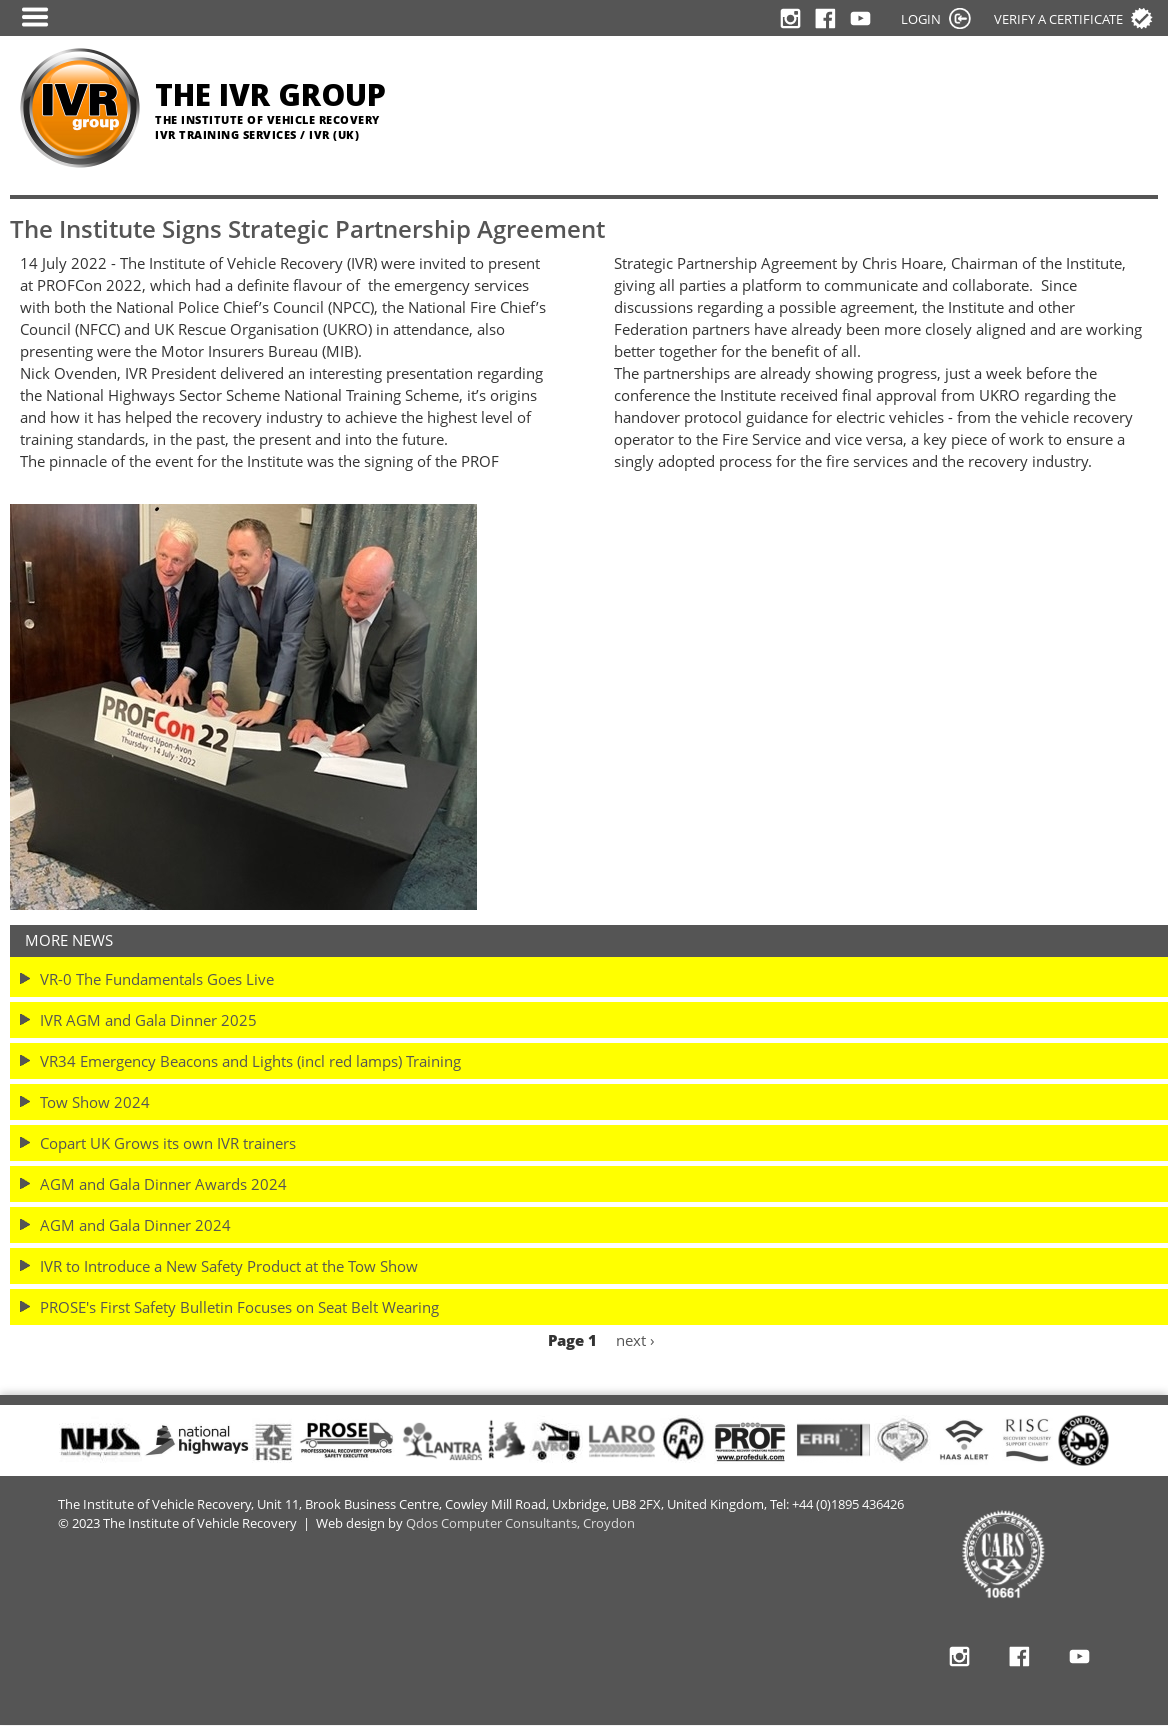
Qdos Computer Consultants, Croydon (520, 1523)
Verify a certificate (1058, 19)
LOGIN (921, 19)
